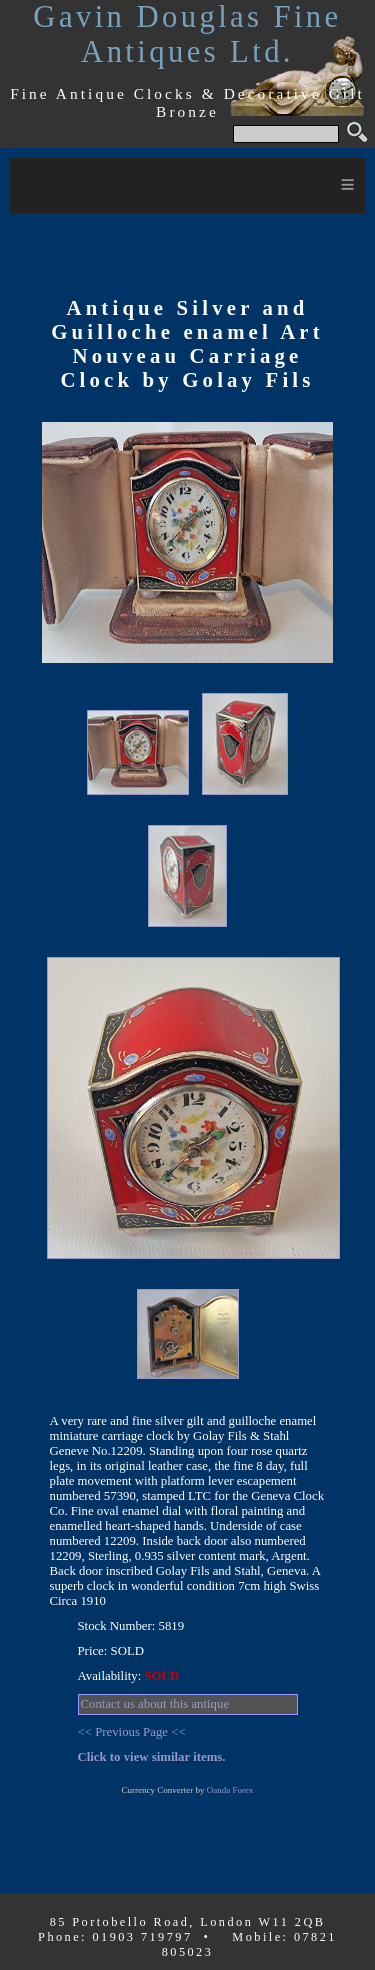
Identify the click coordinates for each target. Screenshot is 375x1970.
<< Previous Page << (132, 1732)
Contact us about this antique (155, 1704)
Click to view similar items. (152, 1757)
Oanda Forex (230, 1790)
